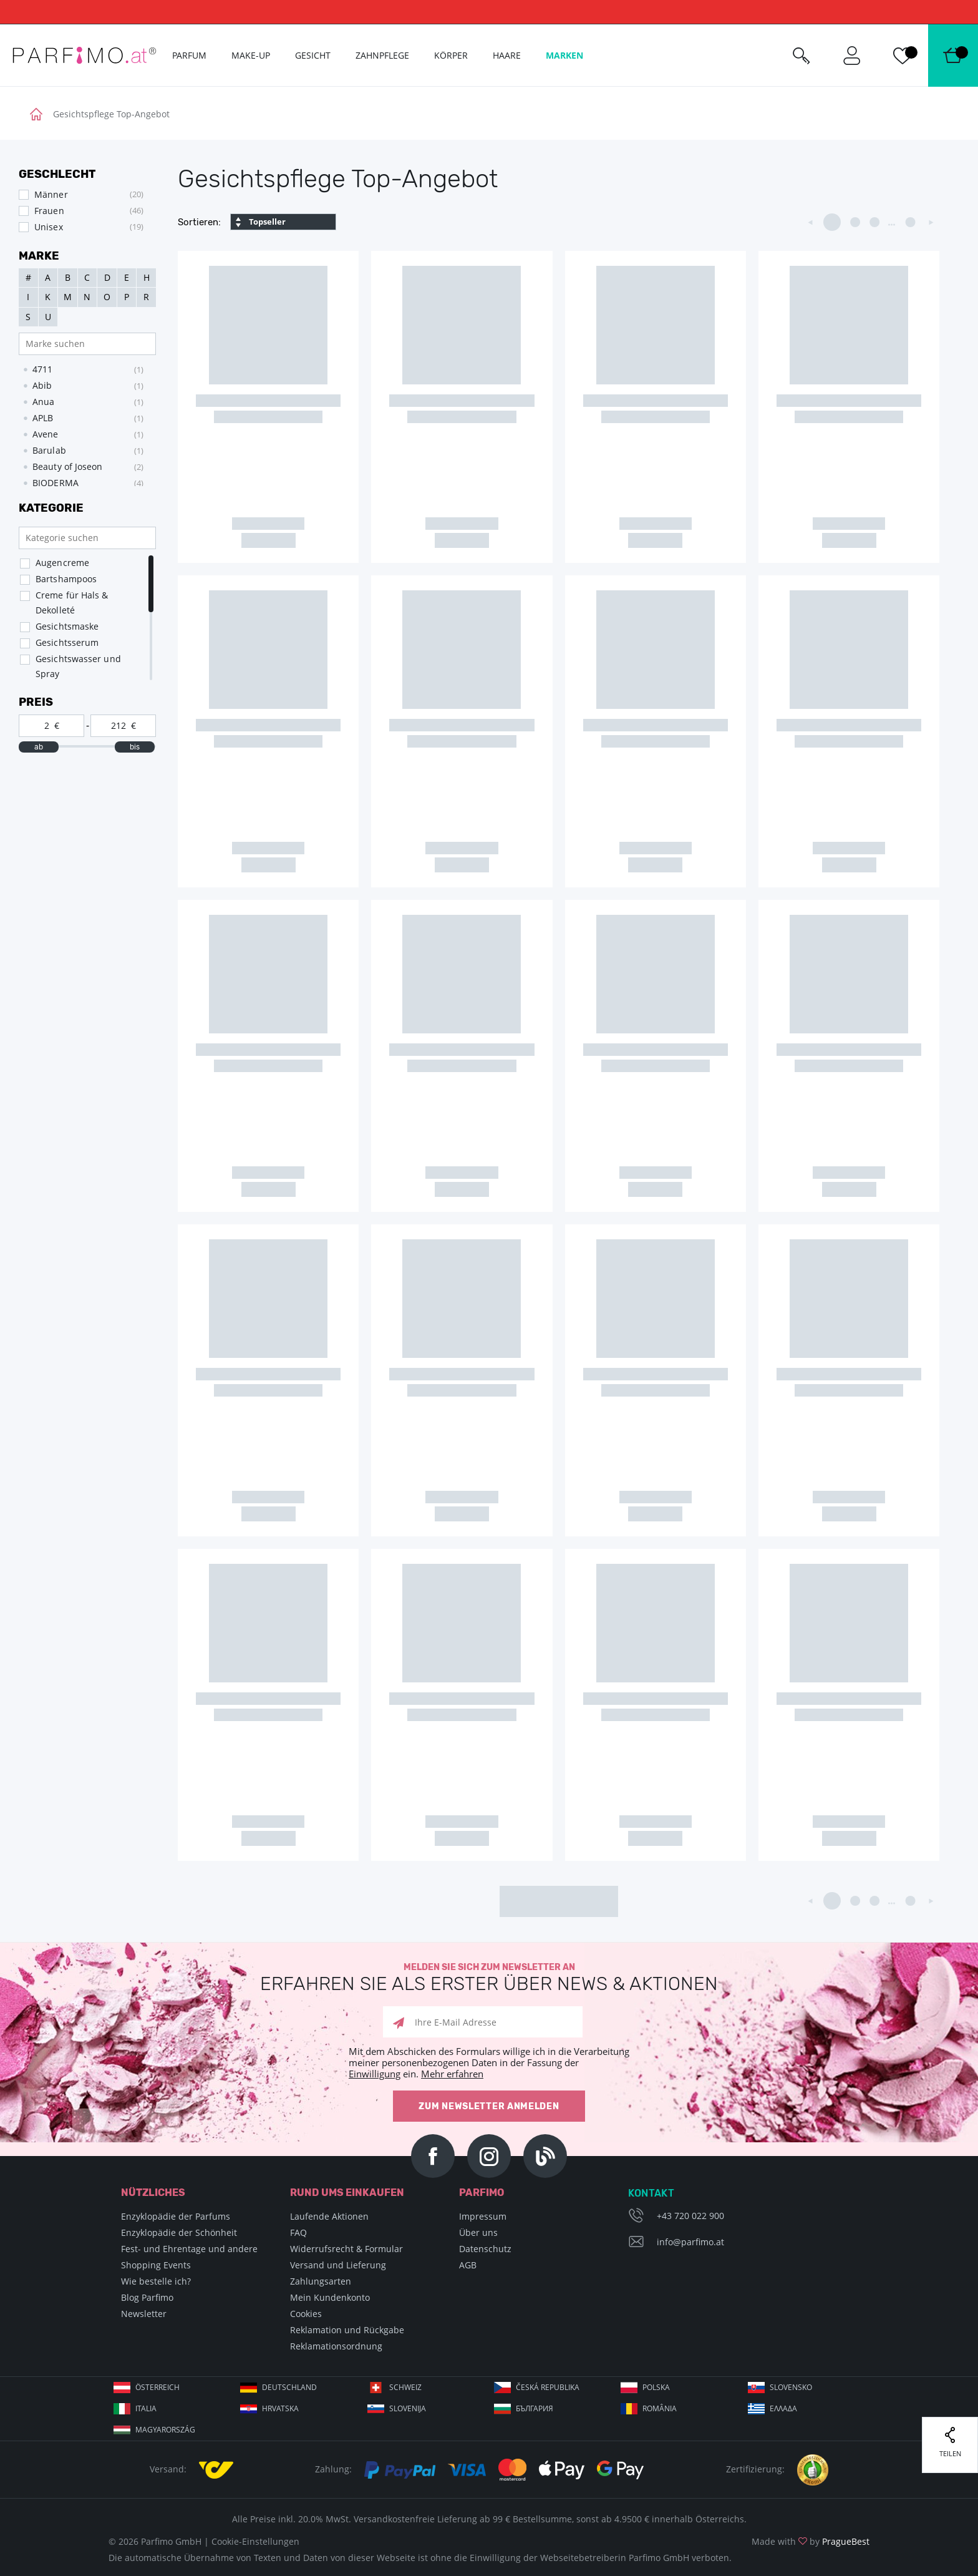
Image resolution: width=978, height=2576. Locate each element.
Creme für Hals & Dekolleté (72, 602)
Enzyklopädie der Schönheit (179, 2232)
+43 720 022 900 (690, 2216)
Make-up (250, 55)
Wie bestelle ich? (156, 2281)
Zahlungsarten (320, 2281)
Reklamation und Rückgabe (347, 2330)
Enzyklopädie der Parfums (175, 2216)
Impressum (482, 2216)
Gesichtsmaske (67, 626)
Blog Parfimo (147, 2297)
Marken (564, 55)
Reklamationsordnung (336, 2346)
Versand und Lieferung (338, 2265)
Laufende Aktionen (329, 2216)
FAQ (298, 2232)
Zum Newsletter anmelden (489, 2106)
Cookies (306, 2314)
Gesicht (313, 55)
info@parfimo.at (690, 2242)
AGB (468, 2265)
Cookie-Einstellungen (255, 2541)
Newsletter (144, 2314)
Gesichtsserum (67, 642)
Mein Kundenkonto (330, 2297)
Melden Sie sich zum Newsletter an (489, 1978)
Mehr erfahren (452, 2073)
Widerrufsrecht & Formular (346, 2249)
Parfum (189, 55)
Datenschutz (485, 2249)
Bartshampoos (66, 579)
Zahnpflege (382, 55)
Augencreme (62, 562)
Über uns (478, 2232)
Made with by (810, 2541)
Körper (451, 55)
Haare (507, 55)
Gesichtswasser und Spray (78, 666)
